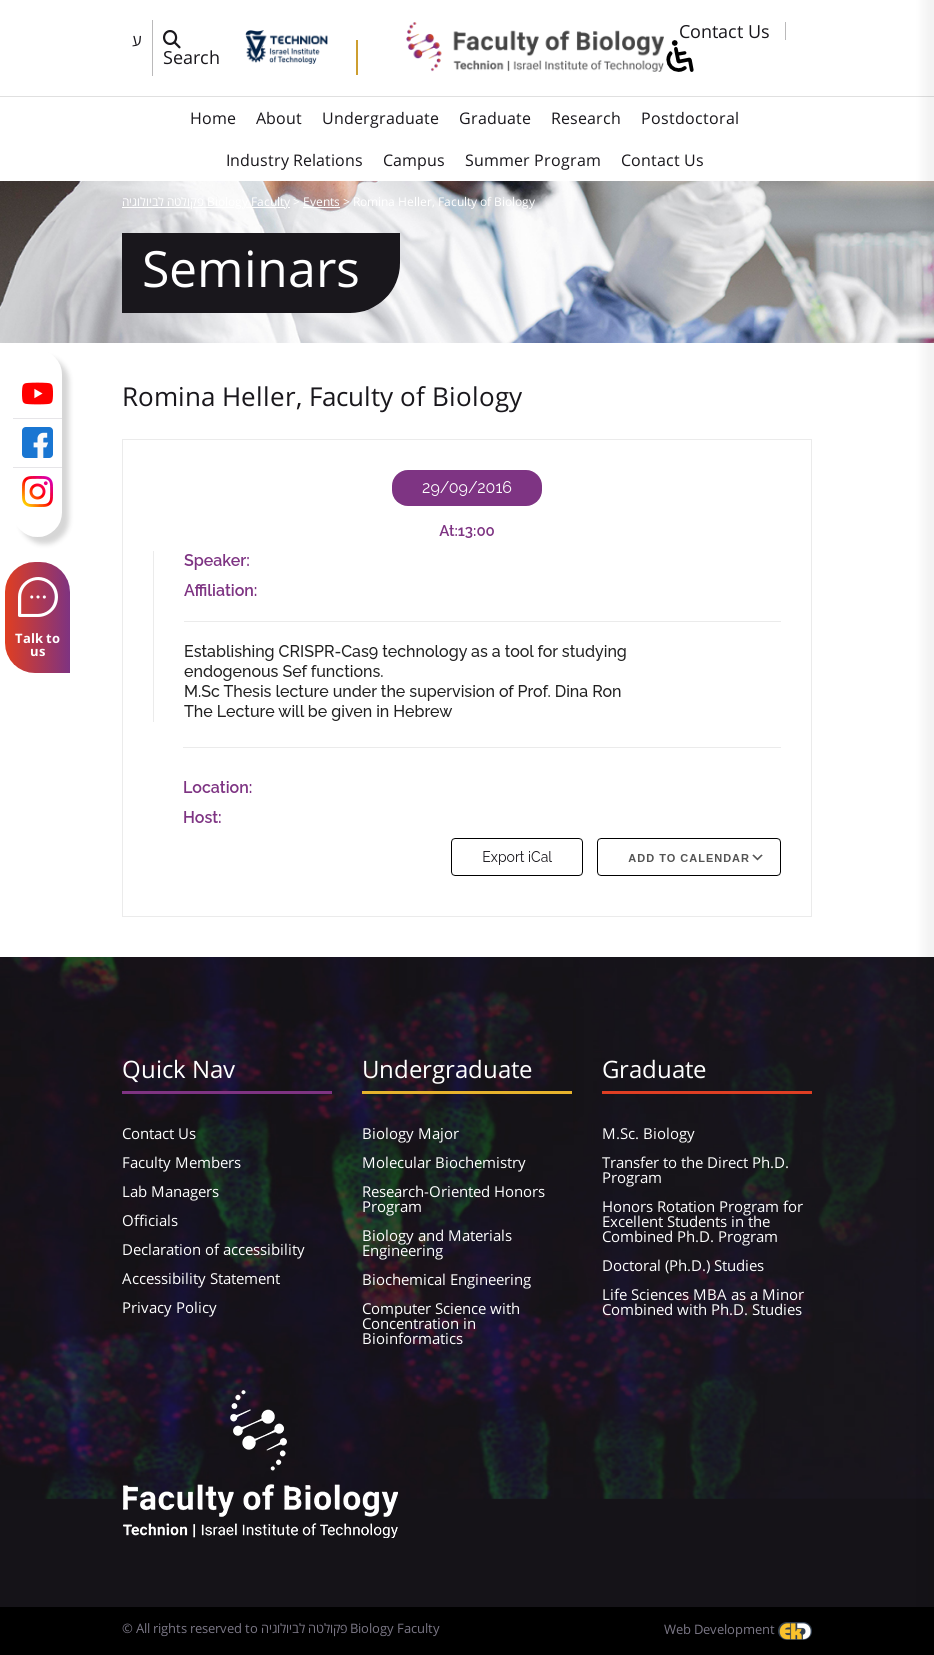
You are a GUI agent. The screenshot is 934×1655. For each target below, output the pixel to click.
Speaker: (217, 560)
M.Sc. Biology (648, 1133)
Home (213, 118)
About (279, 118)
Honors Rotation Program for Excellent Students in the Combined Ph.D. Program (702, 1221)
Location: (217, 787)
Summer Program (533, 160)
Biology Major (410, 1133)
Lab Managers (170, 1191)
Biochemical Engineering (446, 1279)
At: (448, 531)
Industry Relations (294, 160)
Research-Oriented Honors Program (453, 1198)
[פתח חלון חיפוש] (199, 48)
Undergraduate (380, 118)
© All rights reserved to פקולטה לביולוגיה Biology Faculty (281, 1628)
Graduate (495, 118)
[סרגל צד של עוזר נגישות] (679, 57)
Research (586, 118)
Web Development (738, 1629)
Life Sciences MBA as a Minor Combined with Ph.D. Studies (703, 1301)
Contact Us (724, 31)
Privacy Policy (169, 1307)
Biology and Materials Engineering (437, 1242)
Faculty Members (181, 1162)
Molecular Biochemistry (444, 1162)
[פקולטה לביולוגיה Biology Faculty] (521, 65)
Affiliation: (220, 590)
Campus (414, 160)
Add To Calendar (689, 858)
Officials (150, 1220)
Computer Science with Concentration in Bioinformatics (441, 1323)
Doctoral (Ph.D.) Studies (683, 1265)
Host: (202, 817)
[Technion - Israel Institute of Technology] (286, 57)
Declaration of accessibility (213, 1249)
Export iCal (517, 857)
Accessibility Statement (201, 1278)
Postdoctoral (690, 118)
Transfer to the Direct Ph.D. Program (695, 1169)
